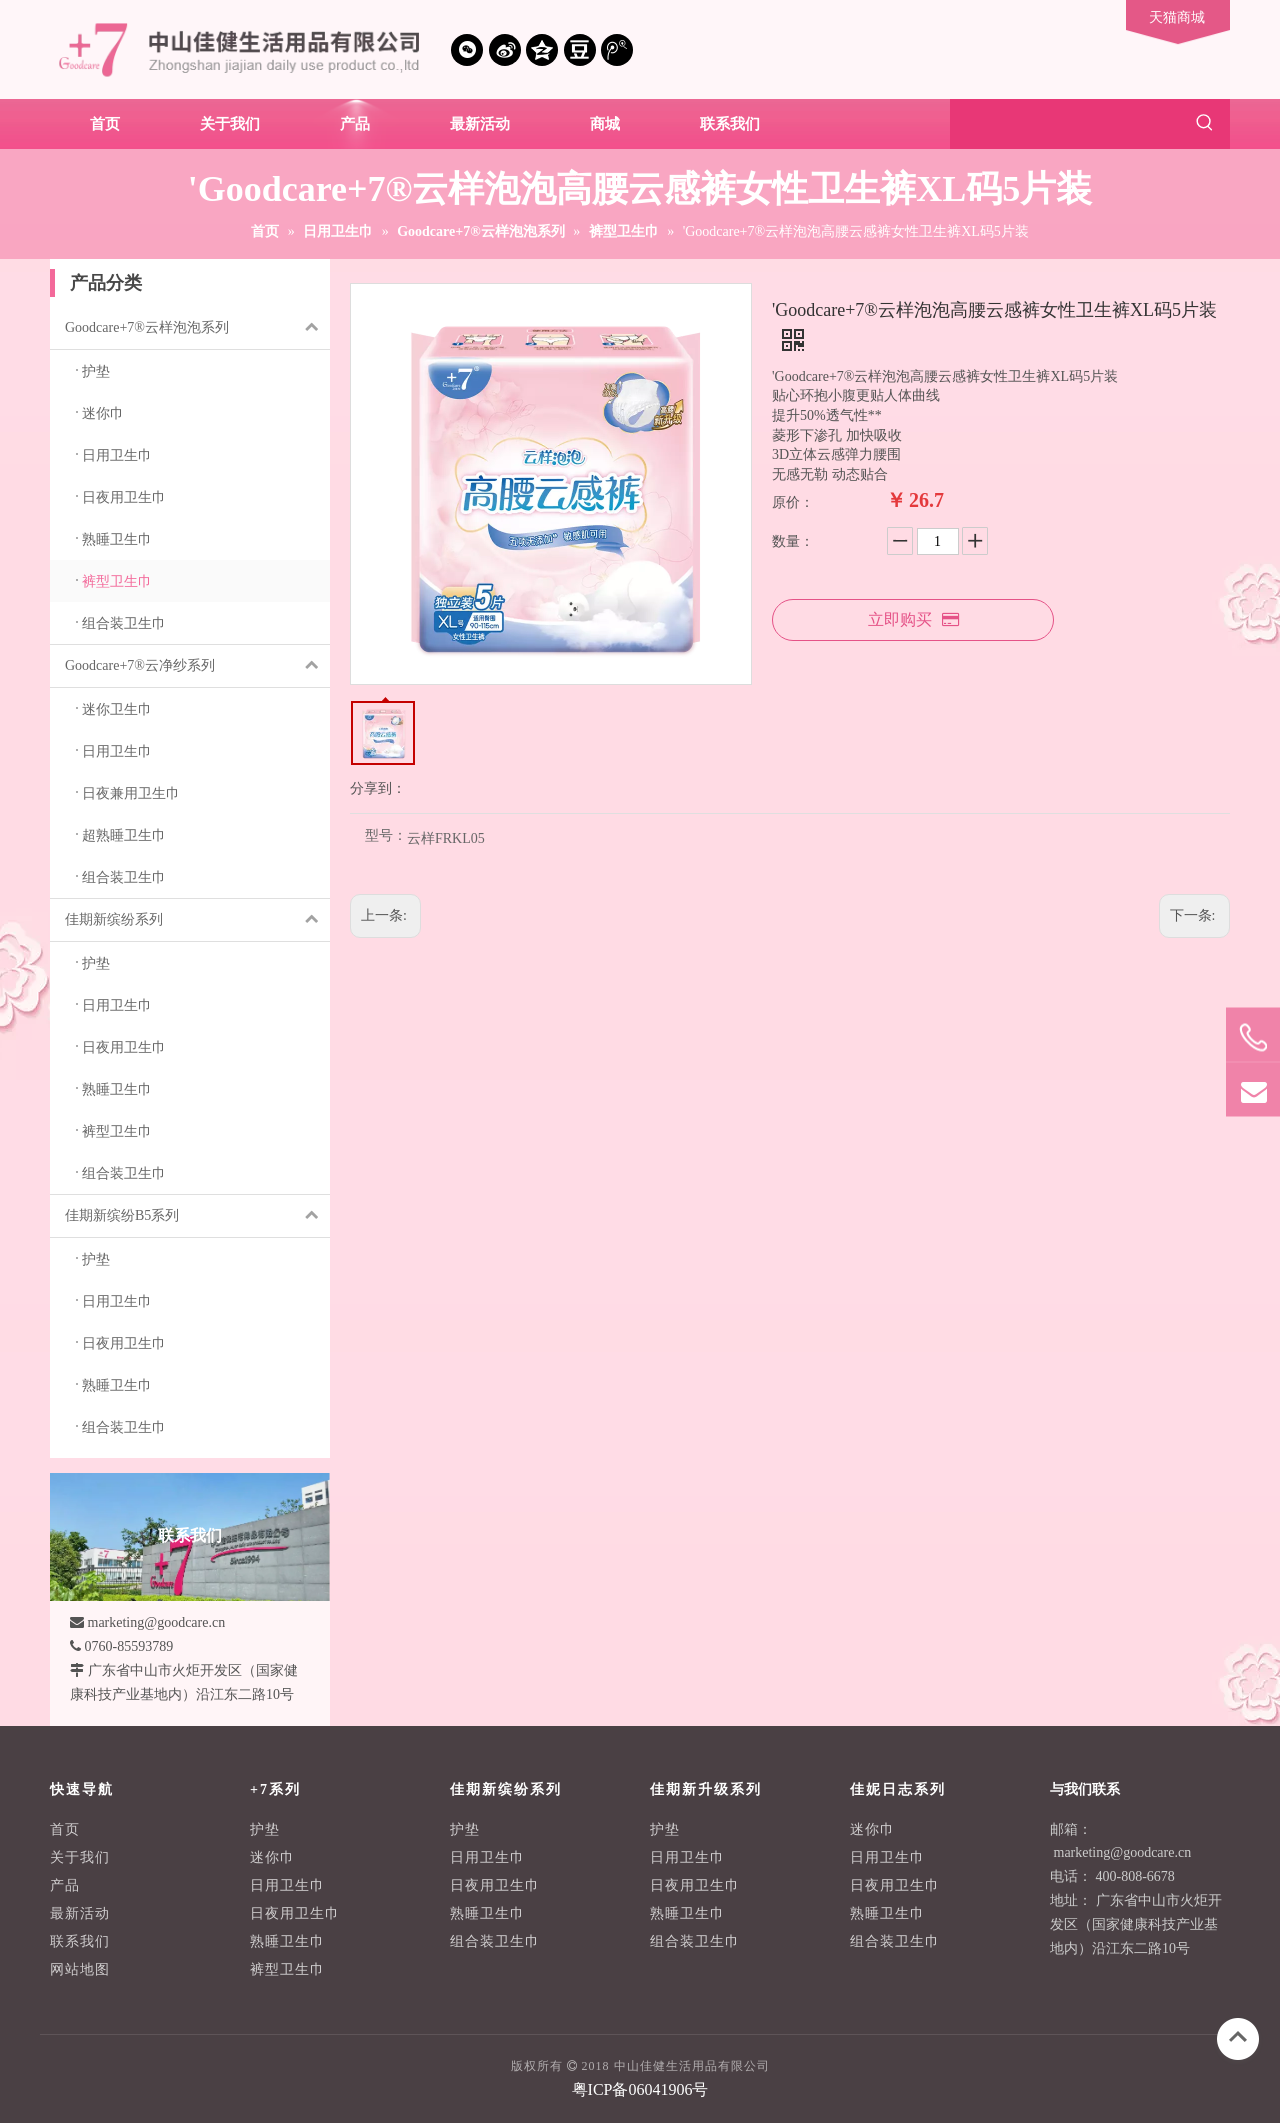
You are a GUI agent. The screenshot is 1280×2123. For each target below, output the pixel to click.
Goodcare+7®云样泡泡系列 (197, 328)
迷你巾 (272, 1857)
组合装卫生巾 (495, 1941)
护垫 (265, 1829)
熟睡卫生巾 (287, 1941)
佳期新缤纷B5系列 (197, 1216)
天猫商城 (1177, 17)
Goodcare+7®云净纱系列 (197, 666)
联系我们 (80, 1941)
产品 (65, 1885)
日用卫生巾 (287, 1885)
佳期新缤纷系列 (197, 920)
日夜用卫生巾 (295, 1913)
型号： (386, 836)
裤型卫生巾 (287, 1969)
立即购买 (913, 619)
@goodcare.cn (1150, 1852)
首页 (65, 1829)
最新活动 (80, 1913)
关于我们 (80, 1857)
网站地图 (80, 1969)
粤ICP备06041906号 (640, 2089)
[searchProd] (1065, 124)
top (1238, 2037)
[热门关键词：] (1205, 124)
